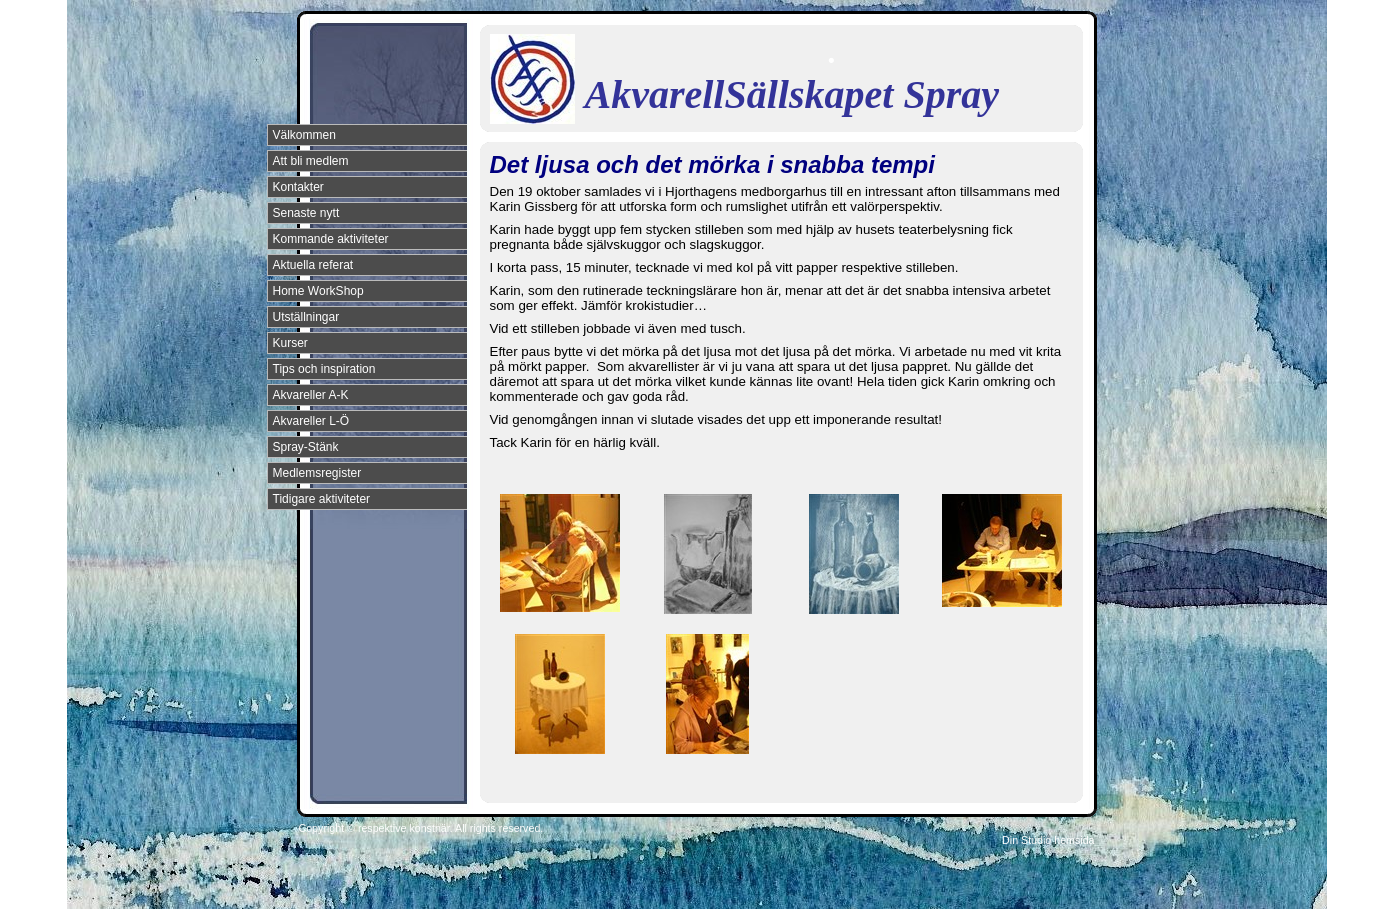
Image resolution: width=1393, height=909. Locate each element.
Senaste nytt (306, 213)
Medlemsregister (317, 473)
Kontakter (298, 187)
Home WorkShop (318, 291)
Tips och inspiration (324, 369)
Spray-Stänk (306, 447)
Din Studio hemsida (1048, 840)
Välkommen (304, 135)
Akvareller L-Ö (311, 421)
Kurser (290, 343)
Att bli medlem (311, 161)
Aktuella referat (313, 265)
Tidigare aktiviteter (322, 499)
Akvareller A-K (311, 395)
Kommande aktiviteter (331, 239)
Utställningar (306, 317)
